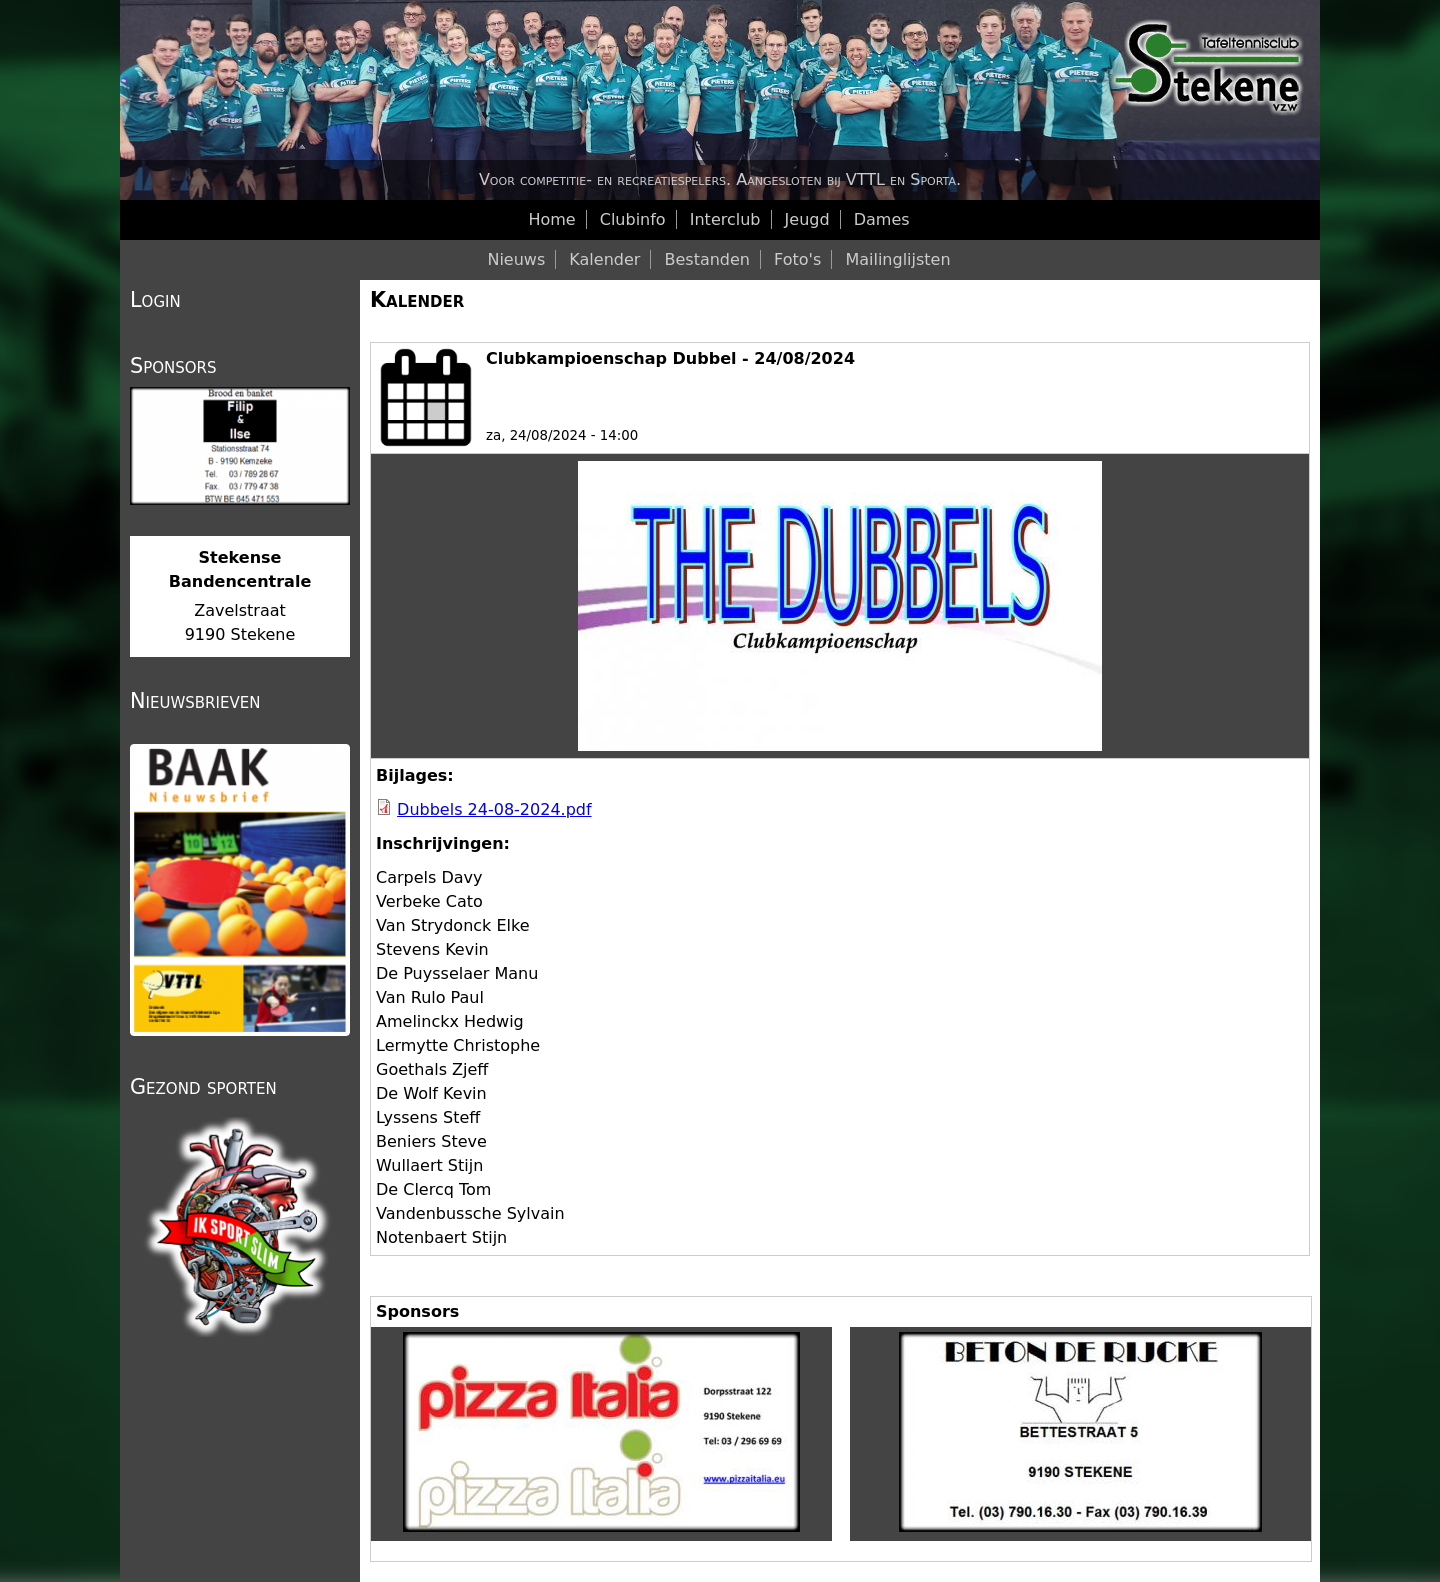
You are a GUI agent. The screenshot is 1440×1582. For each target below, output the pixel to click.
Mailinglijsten (897, 259)
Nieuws (516, 259)
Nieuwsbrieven (195, 701)
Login (155, 300)
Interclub (725, 219)
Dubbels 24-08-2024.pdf (494, 809)
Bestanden (707, 259)
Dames (882, 219)
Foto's (797, 259)
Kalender (417, 300)
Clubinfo (633, 219)
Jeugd (807, 219)
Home (551, 219)
